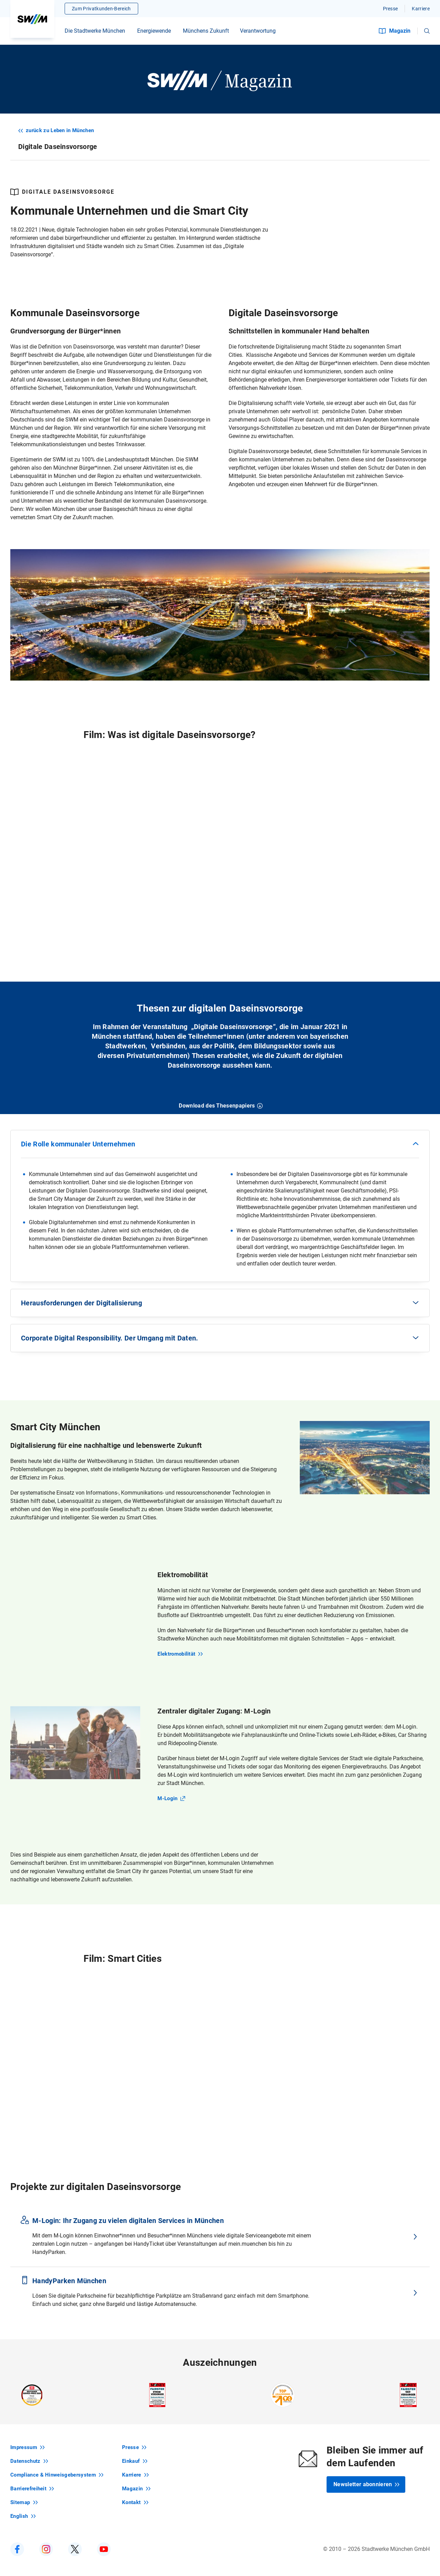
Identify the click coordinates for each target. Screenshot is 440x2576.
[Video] (220, 856)
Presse (390, 8)
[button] (427, 31)
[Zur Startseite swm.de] (32, 19)
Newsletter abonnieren (366, 2484)
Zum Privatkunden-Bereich (101, 8)
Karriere (421, 8)
